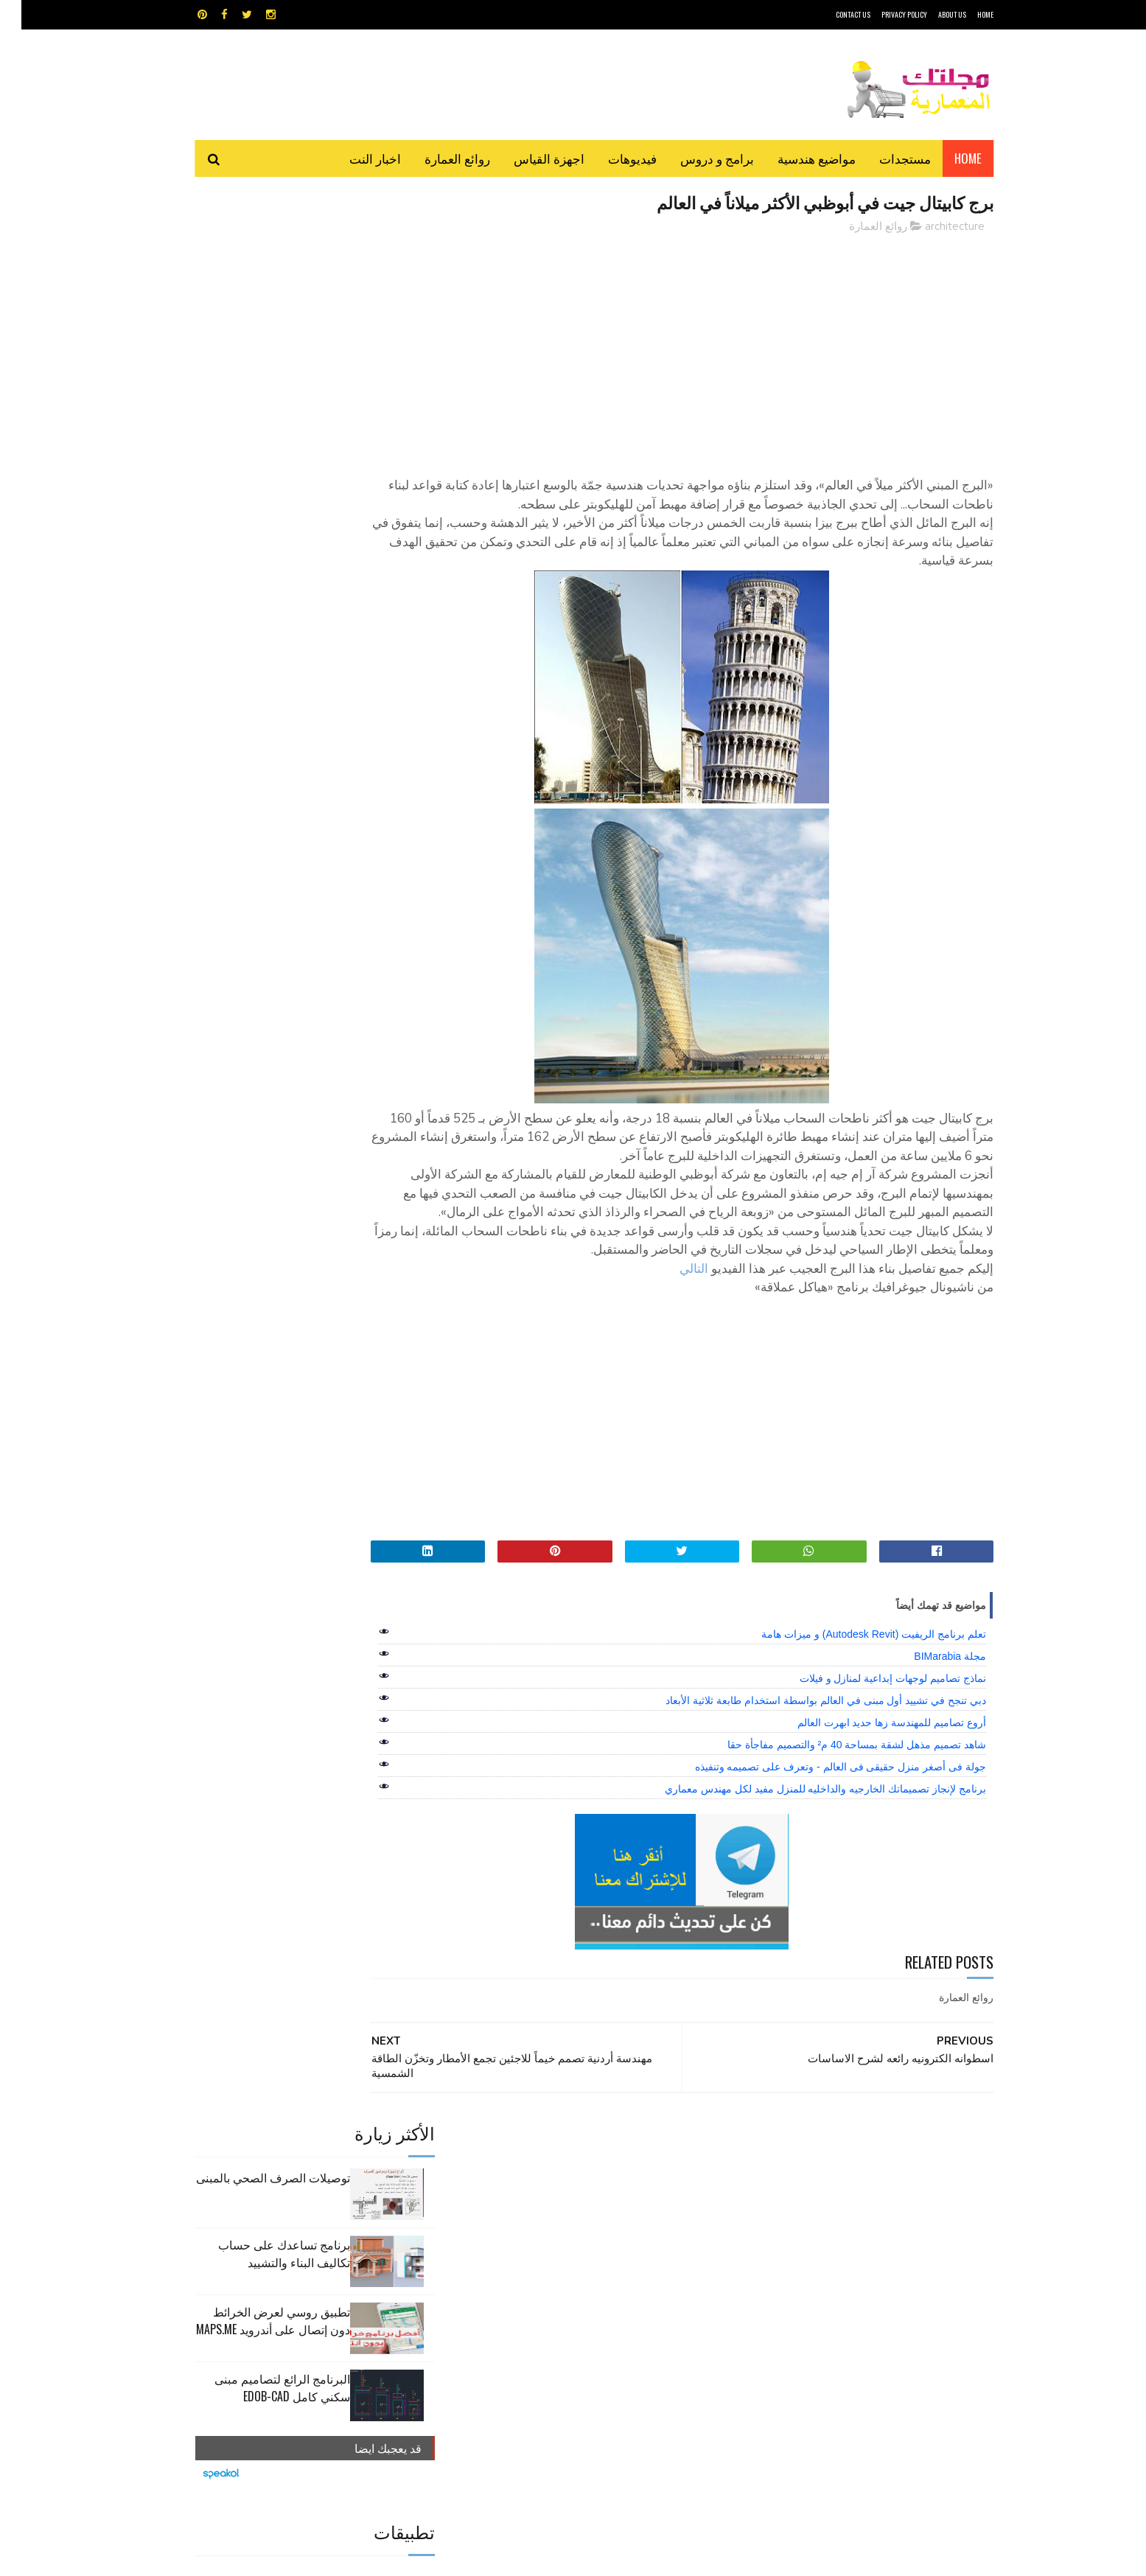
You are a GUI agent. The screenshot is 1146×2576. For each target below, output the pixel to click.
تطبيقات (576, 2243)
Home (946, 158)
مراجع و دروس (517, 2269)
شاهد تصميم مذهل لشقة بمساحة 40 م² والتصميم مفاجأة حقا (835, 1821)
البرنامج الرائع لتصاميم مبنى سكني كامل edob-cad (261, 471)
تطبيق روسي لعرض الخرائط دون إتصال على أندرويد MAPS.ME (252, 404)
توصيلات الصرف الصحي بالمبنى (252, 261)
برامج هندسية (630, 2243)
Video (602, 2218)
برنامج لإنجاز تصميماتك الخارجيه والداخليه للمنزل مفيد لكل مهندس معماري (804, 1865)
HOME (964, 14)
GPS (684, 2218)
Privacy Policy (883, 14)
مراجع (570, 2269)
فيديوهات (611, 158)
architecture (933, 227)
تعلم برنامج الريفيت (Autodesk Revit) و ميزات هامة (852, 1711)
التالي (672, 1345)
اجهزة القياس (527, 158)
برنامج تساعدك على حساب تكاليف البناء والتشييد (263, 337)
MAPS (645, 2218)
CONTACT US (831, 14)
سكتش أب (675, 2269)
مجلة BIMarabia (928, 1733)
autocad (549, 2218)
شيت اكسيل (619, 2269)
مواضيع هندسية (795, 158)
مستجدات (883, 158)
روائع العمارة (436, 158)
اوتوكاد (682, 2243)
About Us (931, 14)
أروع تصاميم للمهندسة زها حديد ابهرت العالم (870, 1799)
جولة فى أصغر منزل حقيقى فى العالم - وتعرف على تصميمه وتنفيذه (819, 1843)
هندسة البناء (604, 2295)
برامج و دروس (696, 158)
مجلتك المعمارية (888, 2557)
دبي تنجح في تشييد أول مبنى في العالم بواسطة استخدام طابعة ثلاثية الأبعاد (804, 1777)
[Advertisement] (706, 350)
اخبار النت (354, 158)
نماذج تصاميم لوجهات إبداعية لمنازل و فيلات (871, 1755)
